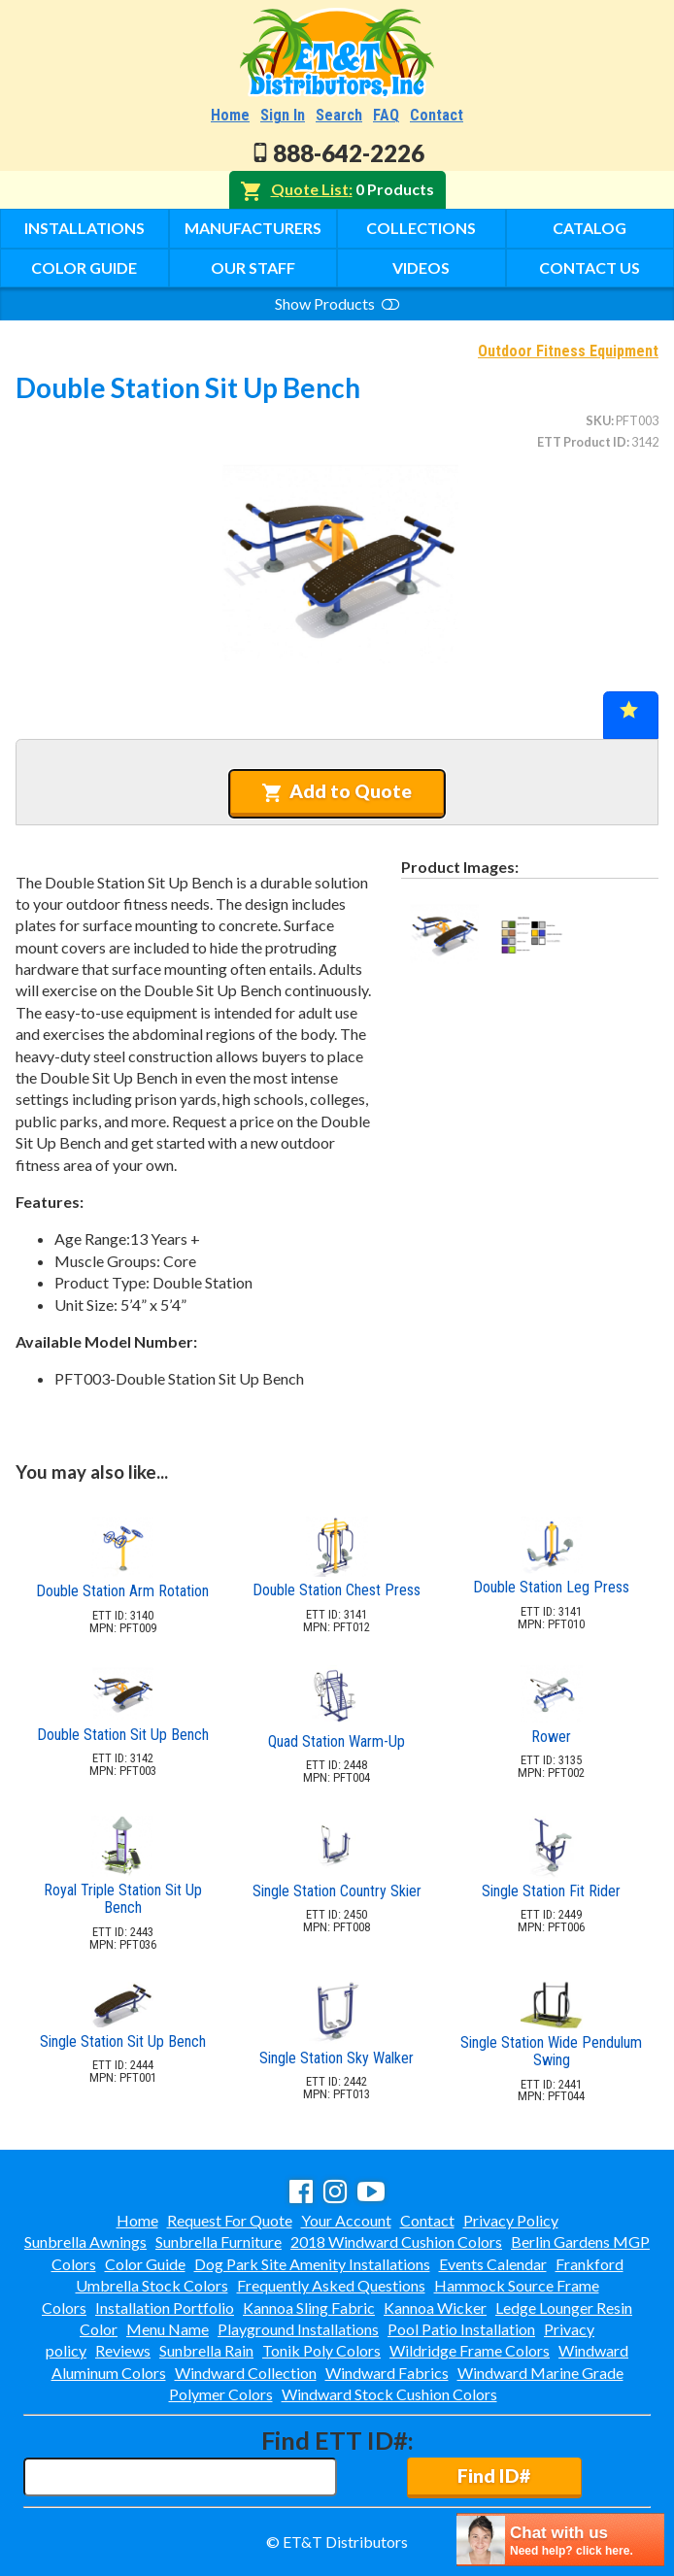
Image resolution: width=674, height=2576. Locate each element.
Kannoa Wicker (435, 2307)
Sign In (282, 115)
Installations (84, 227)
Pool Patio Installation (461, 2329)
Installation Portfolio (164, 2307)
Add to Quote (336, 791)
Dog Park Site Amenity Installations (312, 2264)
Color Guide (84, 267)
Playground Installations (298, 2329)
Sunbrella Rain (206, 2350)
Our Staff (253, 267)
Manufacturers (253, 227)
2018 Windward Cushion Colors (396, 2241)
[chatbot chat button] (560, 2539)
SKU (598, 420)
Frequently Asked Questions (331, 2285)
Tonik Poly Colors (321, 2350)
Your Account (346, 2220)
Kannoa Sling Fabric (309, 2307)
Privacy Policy (510, 2220)
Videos (421, 267)
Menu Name (167, 2329)
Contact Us (589, 267)
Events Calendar (493, 2264)
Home (230, 115)
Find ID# (493, 2475)
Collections (421, 227)
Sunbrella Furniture (218, 2241)
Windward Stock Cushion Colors (389, 2394)
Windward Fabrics (387, 2372)
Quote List (310, 189)
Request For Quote (229, 2220)
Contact (436, 115)
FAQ (386, 115)
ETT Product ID (581, 442)
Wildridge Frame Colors (469, 2350)
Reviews (123, 2350)
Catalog (589, 227)
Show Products (337, 303)
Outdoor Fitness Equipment (568, 351)
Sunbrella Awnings (85, 2241)
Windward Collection (246, 2372)
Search (339, 115)
